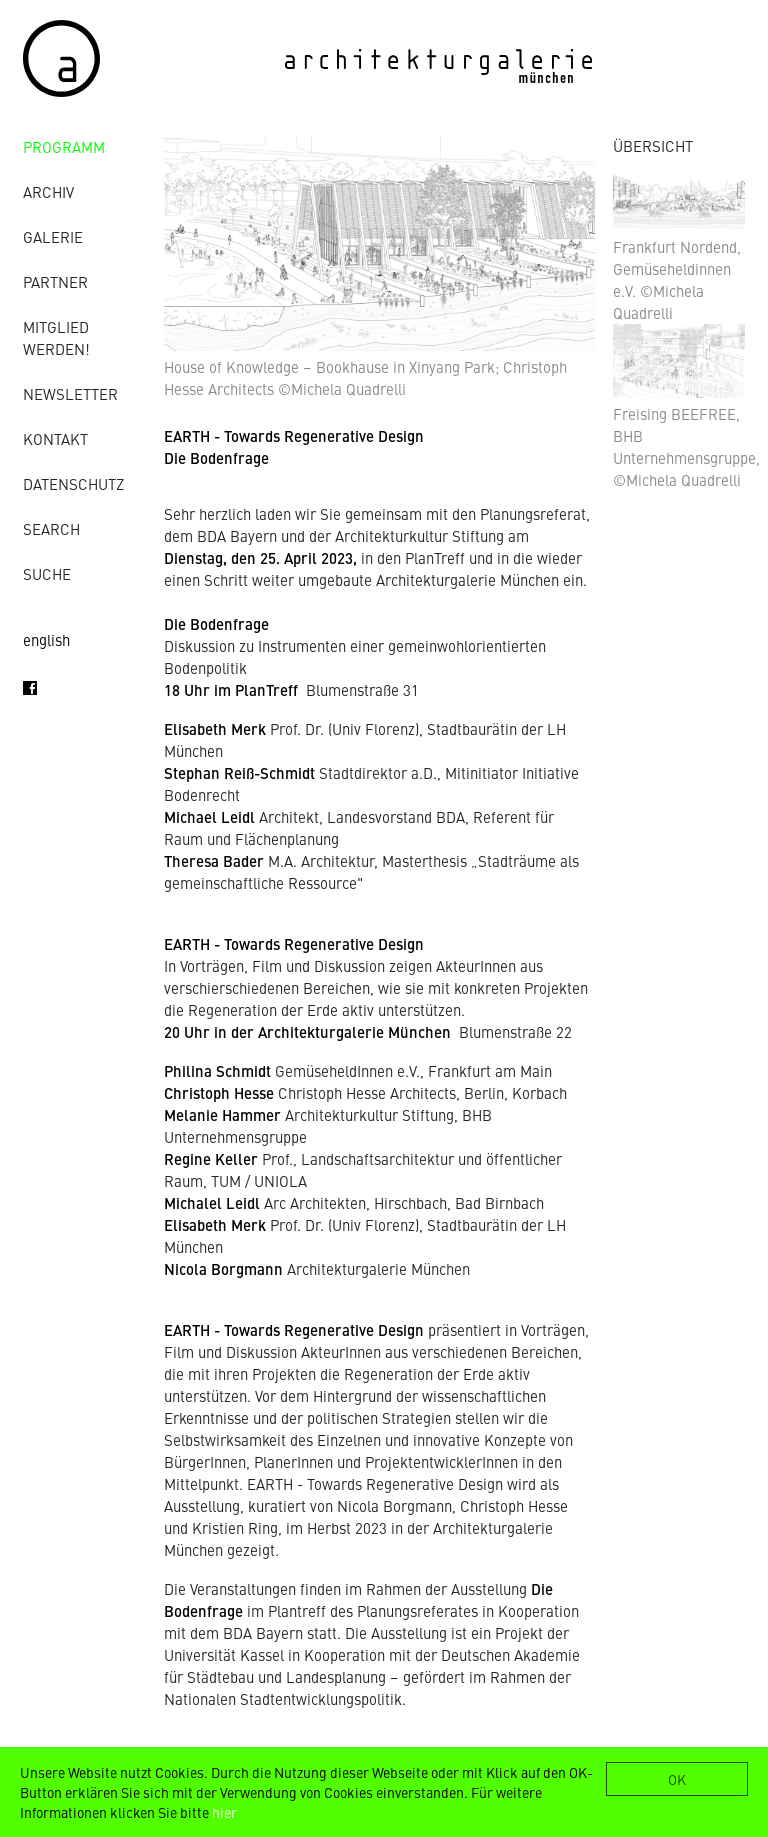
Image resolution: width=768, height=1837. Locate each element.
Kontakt (55, 438)
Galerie (53, 236)
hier (224, 1812)
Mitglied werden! (56, 337)
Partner (55, 281)
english (46, 639)
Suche (47, 573)
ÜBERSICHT (653, 145)
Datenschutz (73, 483)
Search (51, 528)
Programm (64, 146)
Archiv (48, 191)
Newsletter (70, 393)
